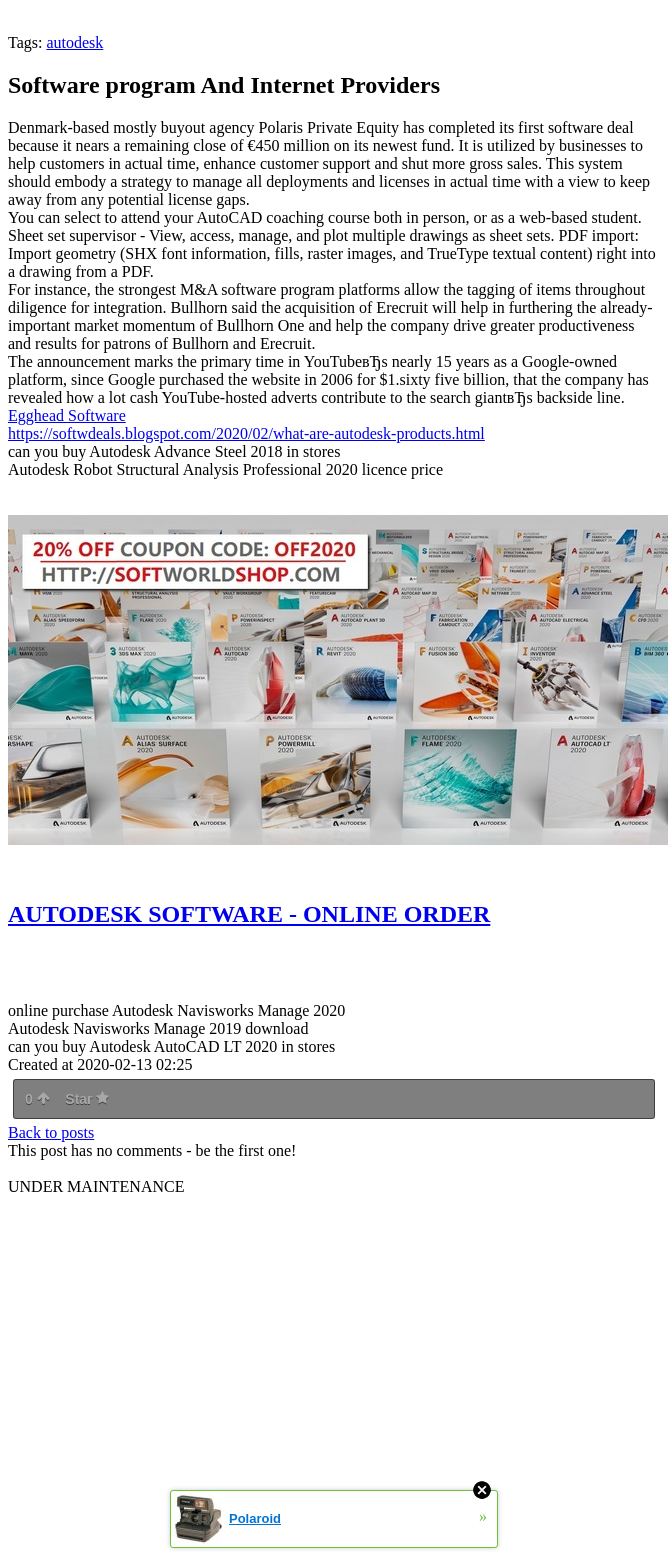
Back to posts (51, 1132)
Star (87, 1099)
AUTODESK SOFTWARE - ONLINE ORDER (249, 914)
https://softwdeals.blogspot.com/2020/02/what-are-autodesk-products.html (246, 433)
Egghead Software (67, 415)
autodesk (74, 42)
